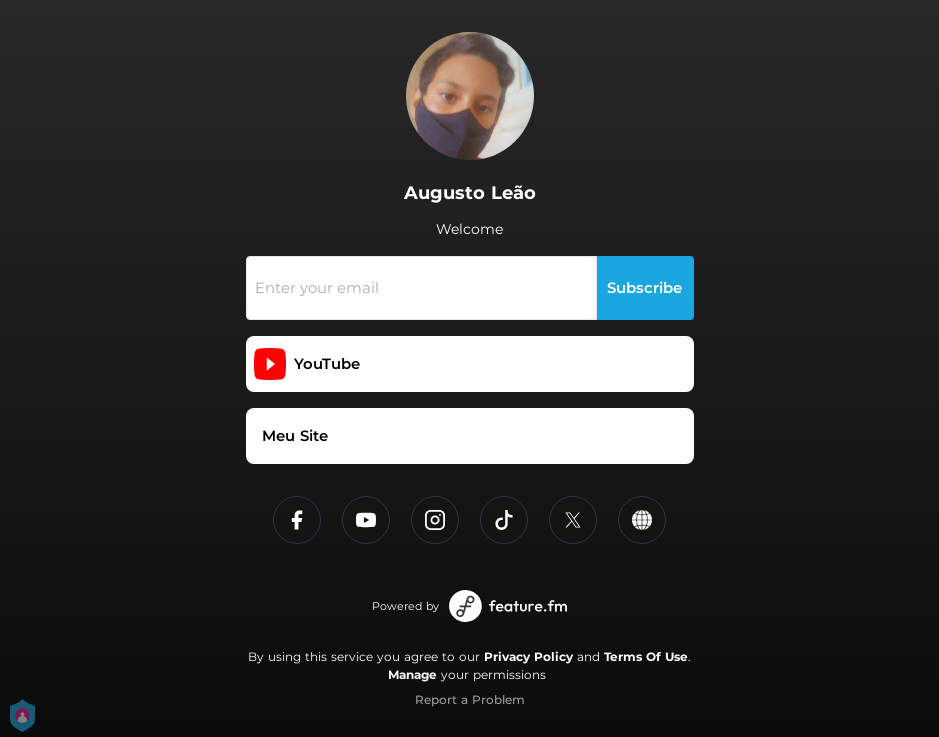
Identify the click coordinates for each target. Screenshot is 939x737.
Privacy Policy (528, 656)
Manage (412, 674)
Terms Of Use (646, 656)
